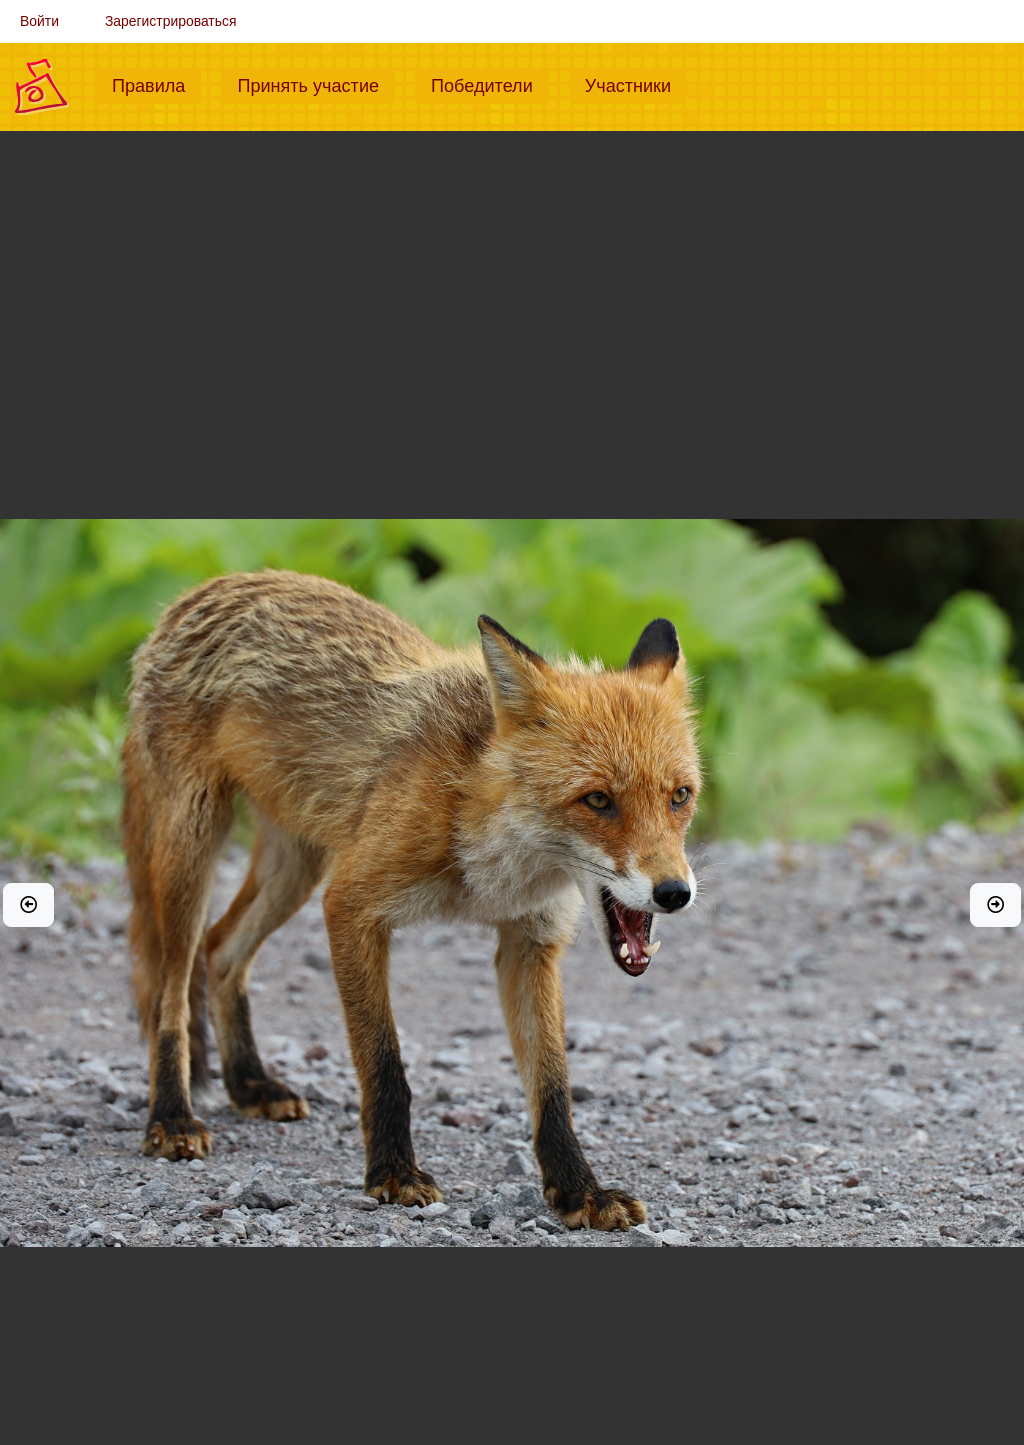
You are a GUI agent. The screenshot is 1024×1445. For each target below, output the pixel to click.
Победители (490, 84)
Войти (39, 21)
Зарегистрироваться (171, 21)
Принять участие (316, 84)
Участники (636, 84)
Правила (156, 84)
